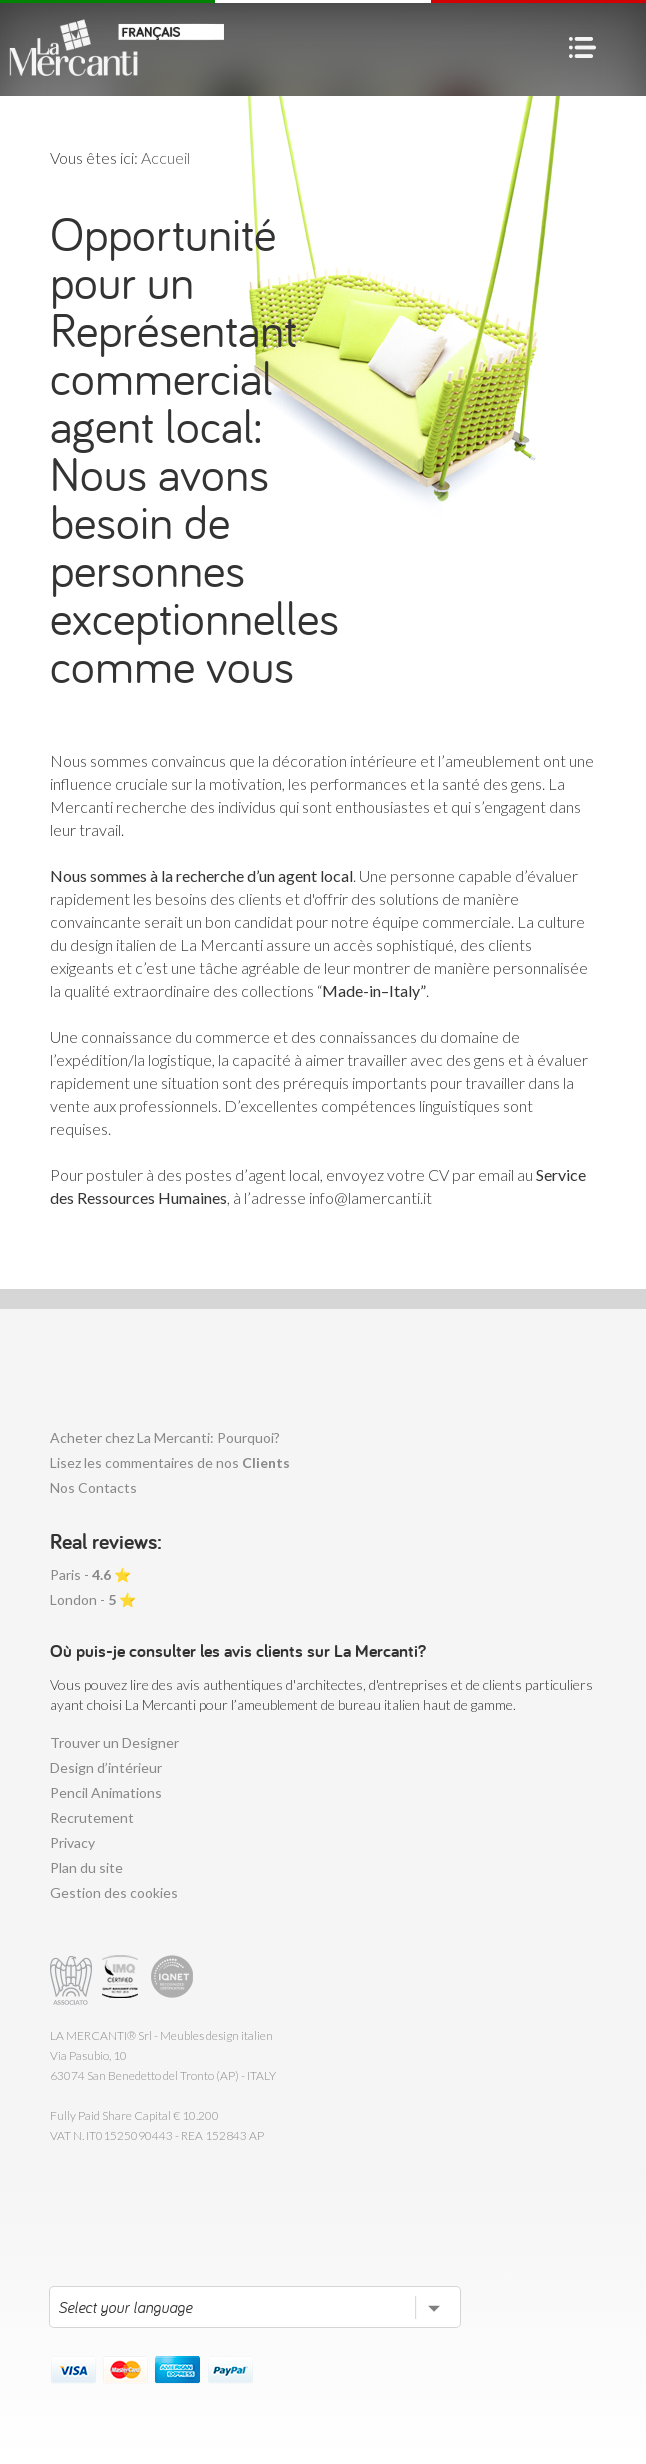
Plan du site (86, 1867)
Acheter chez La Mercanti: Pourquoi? (165, 1437)
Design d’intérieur (106, 1767)
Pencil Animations (106, 1792)
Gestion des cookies (114, 1892)
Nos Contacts (93, 1487)
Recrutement (92, 1817)
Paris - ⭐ (90, 1574)
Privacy (72, 1842)
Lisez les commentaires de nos (170, 1462)
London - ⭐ (93, 1599)
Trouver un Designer (114, 1742)
